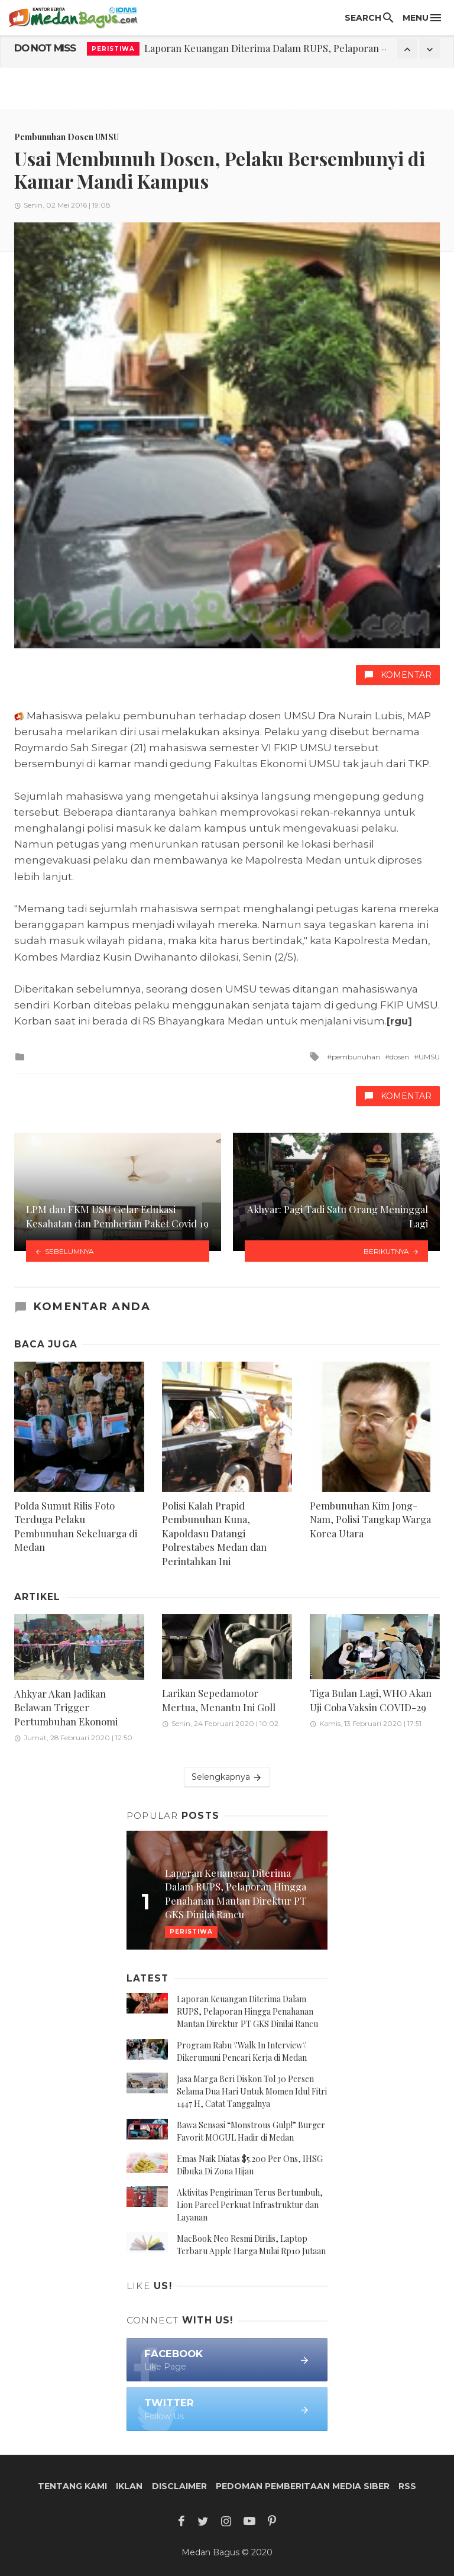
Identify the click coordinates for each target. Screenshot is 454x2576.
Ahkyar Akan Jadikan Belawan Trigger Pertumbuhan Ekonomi (66, 1707)
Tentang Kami (72, 2486)
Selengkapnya (227, 1777)
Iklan (129, 2486)
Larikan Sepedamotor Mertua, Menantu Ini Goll (218, 1700)
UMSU (429, 1056)
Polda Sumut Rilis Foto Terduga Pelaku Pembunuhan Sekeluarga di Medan (75, 1526)
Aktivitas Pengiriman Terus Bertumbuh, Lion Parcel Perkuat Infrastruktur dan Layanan (250, 2205)
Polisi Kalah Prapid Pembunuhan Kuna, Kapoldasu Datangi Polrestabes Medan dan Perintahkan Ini (214, 1533)
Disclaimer (179, 2486)
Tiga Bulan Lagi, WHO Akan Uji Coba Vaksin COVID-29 (371, 1700)
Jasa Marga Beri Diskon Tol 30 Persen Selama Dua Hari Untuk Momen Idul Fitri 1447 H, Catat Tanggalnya (252, 2091)
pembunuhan (356, 1056)
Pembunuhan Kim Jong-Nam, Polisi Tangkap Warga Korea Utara (370, 1519)
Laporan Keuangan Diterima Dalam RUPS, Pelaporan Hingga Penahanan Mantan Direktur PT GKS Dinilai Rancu (247, 2011)
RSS (407, 2486)
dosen (399, 1056)
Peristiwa (113, 49)
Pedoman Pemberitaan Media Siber (303, 2486)
